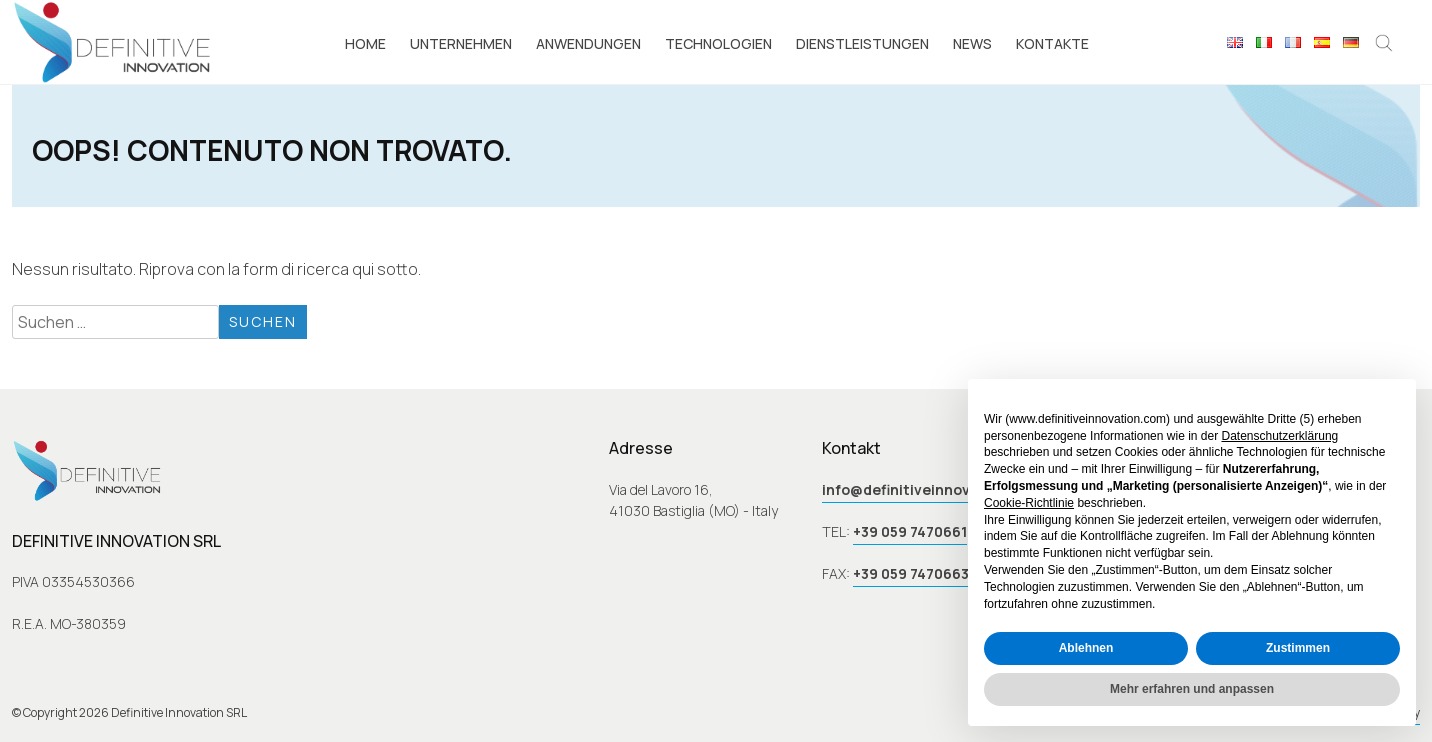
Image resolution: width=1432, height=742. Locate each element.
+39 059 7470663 (911, 573)
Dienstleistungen (862, 43)
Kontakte (1052, 43)
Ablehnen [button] (1086, 648)
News (972, 43)
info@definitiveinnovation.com (932, 489)
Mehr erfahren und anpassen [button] (1192, 689)
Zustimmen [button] (1298, 648)
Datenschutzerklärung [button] (1280, 436)
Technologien (718, 43)
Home (365, 43)
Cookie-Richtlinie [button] (1029, 503)
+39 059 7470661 (910, 531)
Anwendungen (588, 43)
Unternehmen (461, 43)
